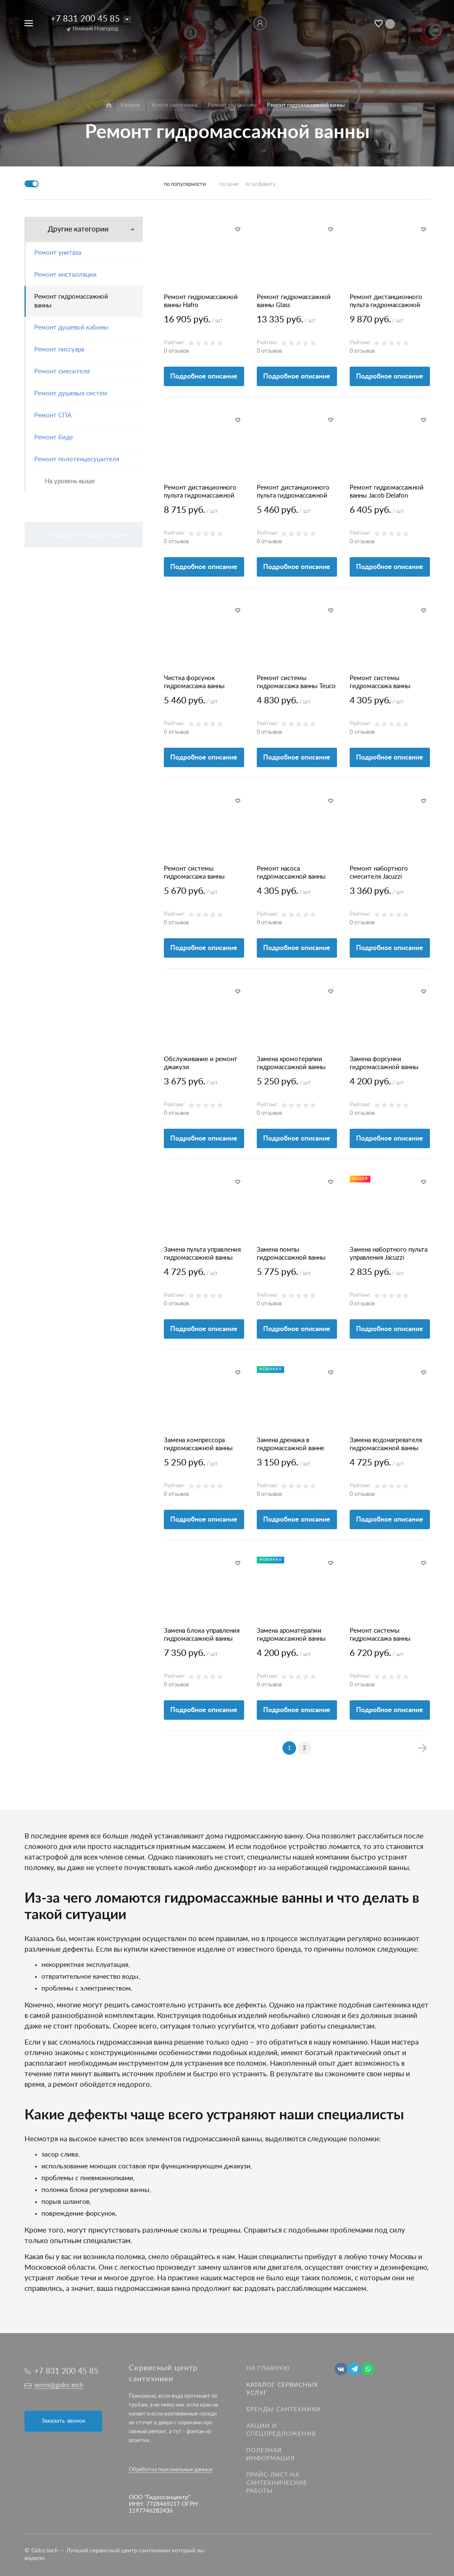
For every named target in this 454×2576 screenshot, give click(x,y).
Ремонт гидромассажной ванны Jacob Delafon (387, 492)
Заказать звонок (63, 2421)
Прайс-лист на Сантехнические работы (276, 2483)
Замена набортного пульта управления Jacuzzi (388, 1254)
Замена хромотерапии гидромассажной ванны (291, 1063)
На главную (268, 2369)
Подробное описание (203, 376)
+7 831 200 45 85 (85, 19)
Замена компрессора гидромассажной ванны (198, 1444)
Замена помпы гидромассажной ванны (291, 1254)
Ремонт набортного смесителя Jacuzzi (379, 873)
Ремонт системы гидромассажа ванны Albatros (194, 873)
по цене (229, 184)
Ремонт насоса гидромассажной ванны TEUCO (291, 873)
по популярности (185, 184)
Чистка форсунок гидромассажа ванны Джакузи (194, 682)
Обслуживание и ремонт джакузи (200, 1063)
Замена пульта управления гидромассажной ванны (202, 1254)
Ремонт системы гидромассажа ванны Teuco (296, 682)
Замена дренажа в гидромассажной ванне (290, 1444)
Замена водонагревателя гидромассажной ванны (386, 1444)
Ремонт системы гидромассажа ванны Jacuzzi (380, 682)
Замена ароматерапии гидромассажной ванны (291, 1635)
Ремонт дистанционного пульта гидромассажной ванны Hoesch (200, 492)
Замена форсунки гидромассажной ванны (384, 1063)
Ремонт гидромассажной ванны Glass (294, 301)
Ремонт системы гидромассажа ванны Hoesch (380, 1635)
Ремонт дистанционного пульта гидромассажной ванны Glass (386, 301)
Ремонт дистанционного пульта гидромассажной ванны (293, 492)
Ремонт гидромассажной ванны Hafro (201, 301)
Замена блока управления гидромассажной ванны (201, 1635)
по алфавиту (260, 184)
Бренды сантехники (283, 2410)
